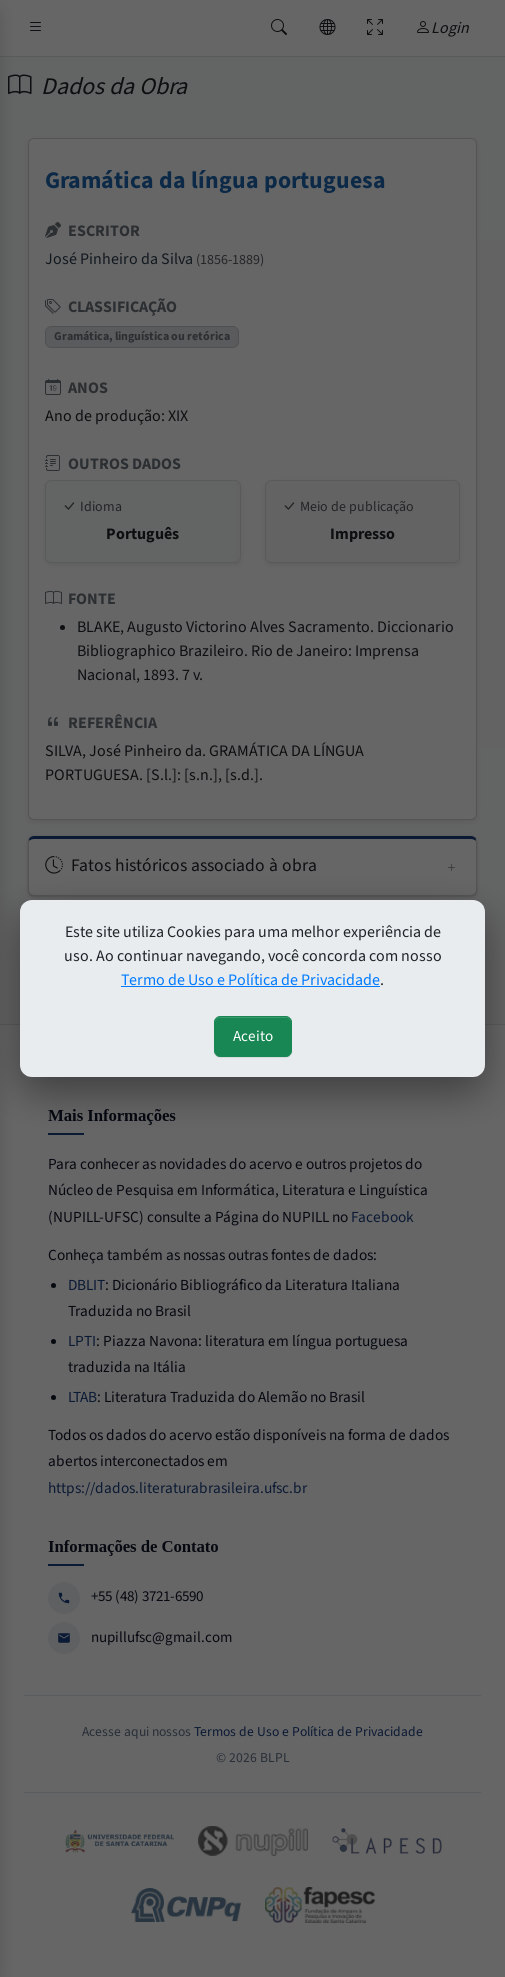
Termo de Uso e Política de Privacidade (250, 980)
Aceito (253, 1036)
